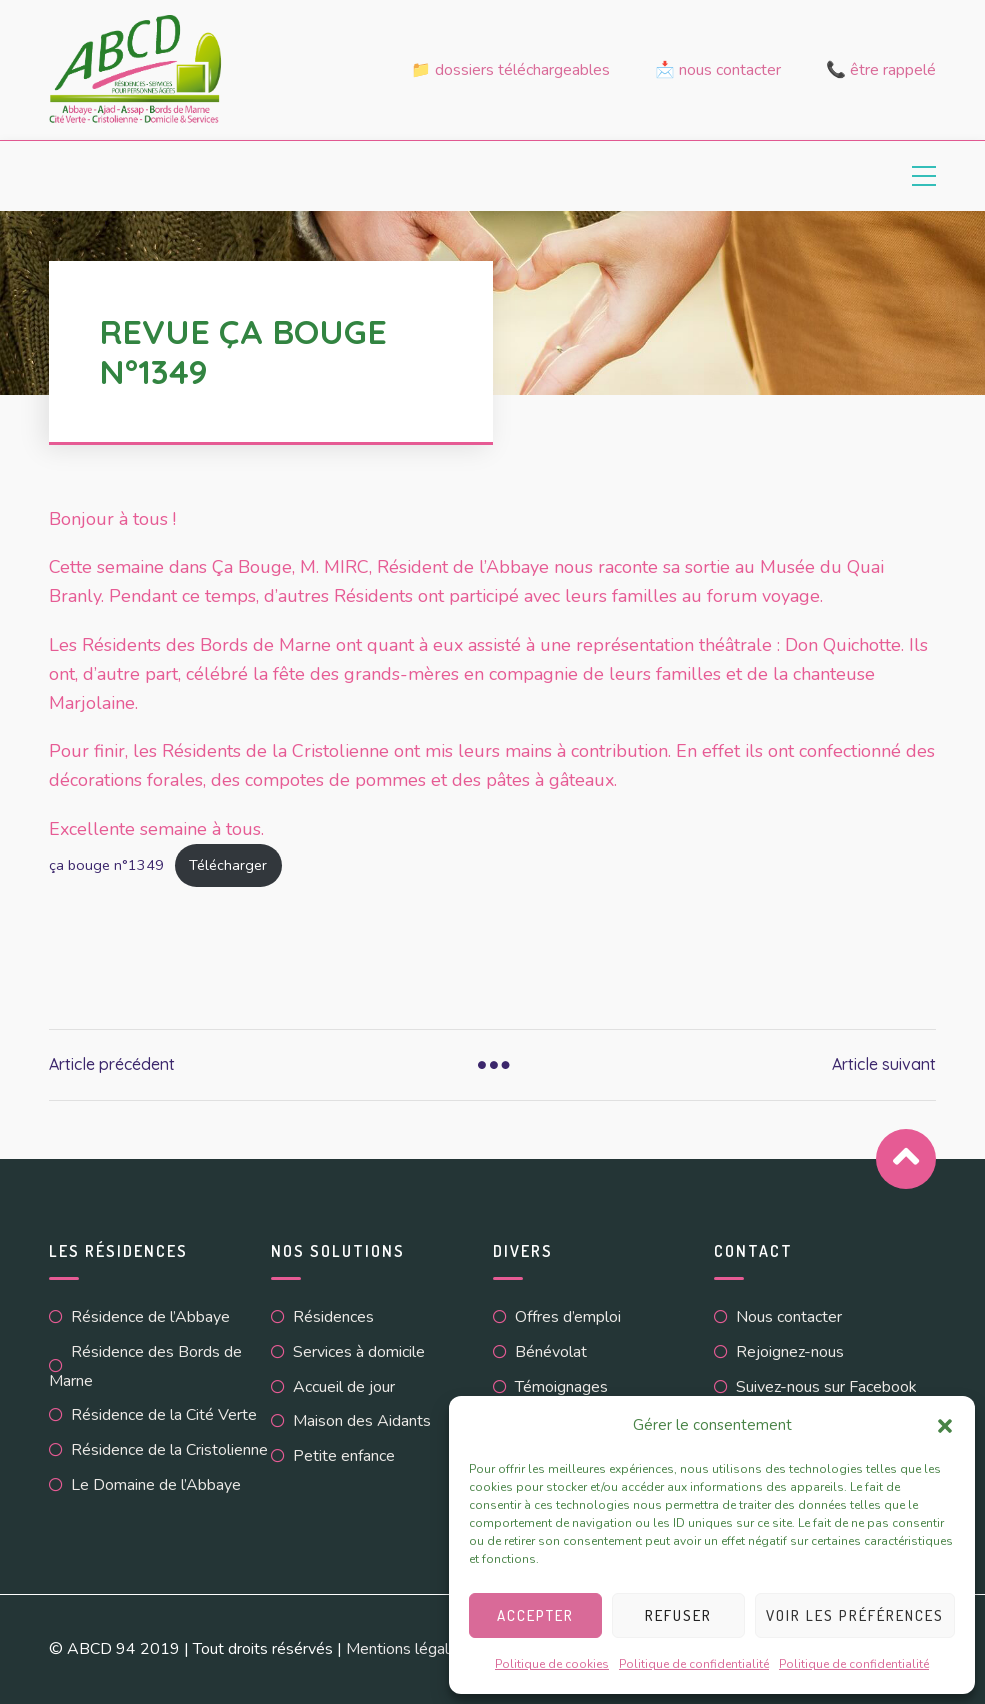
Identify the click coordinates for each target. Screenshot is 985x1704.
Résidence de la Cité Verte (164, 1415)
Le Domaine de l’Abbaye (156, 1485)
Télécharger (228, 865)
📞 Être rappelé (881, 70)
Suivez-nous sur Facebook (826, 1387)
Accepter (535, 1615)
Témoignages (561, 1387)
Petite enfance (344, 1456)
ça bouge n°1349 (106, 865)
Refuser (678, 1615)
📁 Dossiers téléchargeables (510, 70)
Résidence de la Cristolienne (169, 1450)
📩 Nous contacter (718, 70)
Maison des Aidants (362, 1421)
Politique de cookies (552, 1664)
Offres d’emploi (568, 1317)
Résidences (333, 1317)
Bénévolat (551, 1352)
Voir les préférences (855, 1615)
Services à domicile (359, 1352)
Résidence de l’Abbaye (150, 1317)
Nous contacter (789, 1317)
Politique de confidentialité (694, 1664)
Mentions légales (406, 1649)
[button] (945, 1426)
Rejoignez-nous (790, 1352)
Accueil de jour (344, 1387)
